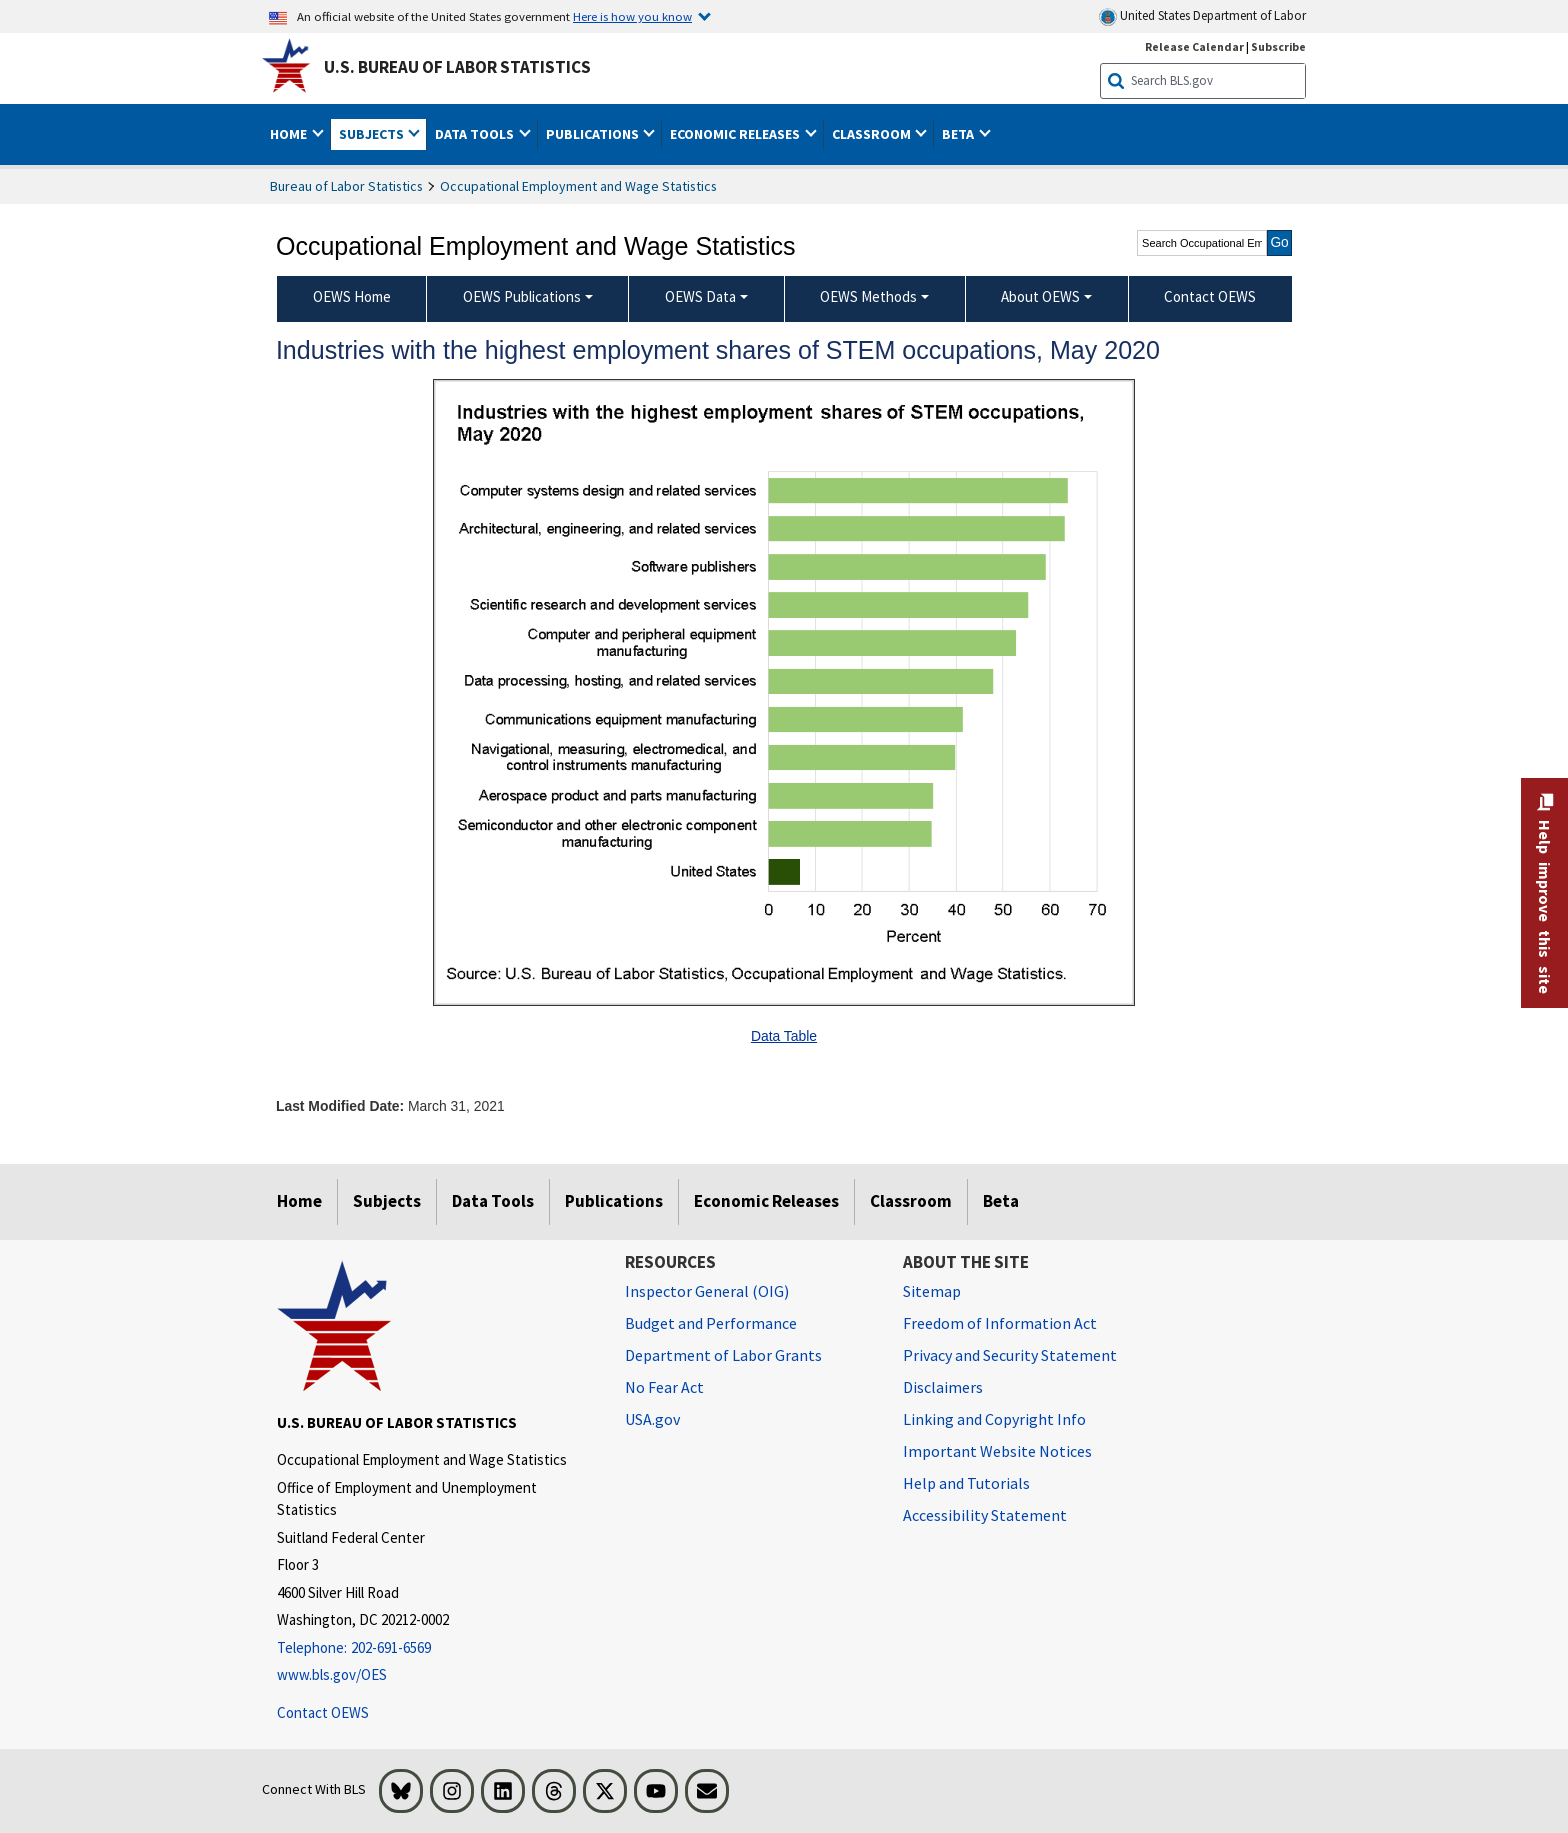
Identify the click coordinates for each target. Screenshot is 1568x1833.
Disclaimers (943, 1387)
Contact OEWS (323, 1712)
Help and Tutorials (966, 1483)
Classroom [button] (873, 134)
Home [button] (290, 134)
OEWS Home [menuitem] (352, 296)
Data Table (784, 1036)
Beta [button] (959, 134)
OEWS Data (700, 296)
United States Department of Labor (1202, 16)
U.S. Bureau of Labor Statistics (457, 67)
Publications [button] (594, 134)
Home (299, 1201)
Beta (1001, 1201)
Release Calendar (1194, 46)
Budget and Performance (711, 1323)
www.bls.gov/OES (332, 1674)
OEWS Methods (868, 296)
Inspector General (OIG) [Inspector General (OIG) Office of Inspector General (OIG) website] (707, 1291)
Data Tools (493, 1201)
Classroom (911, 1201)
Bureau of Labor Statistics (346, 186)
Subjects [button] (373, 134)
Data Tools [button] (476, 134)
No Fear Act (664, 1387)
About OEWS (1040, 296)
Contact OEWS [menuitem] (1210, 296)
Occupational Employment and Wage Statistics (578, 186)
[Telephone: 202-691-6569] (436, 1648)
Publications (614, 1201)
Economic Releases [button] (736, 134)
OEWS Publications (522, 296)
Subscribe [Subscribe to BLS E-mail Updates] (1278, 46)
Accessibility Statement (985, 1515)
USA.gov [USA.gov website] (652, 1419)
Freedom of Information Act (1000, 1323)
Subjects (387, 1201)
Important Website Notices (997, 1451)
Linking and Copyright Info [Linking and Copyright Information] (994, 1419)
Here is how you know (632, 16)
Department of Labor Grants (723, 1355)
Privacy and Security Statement (1010, 1355)
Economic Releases (766, 1201)
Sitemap (932, 1291)
